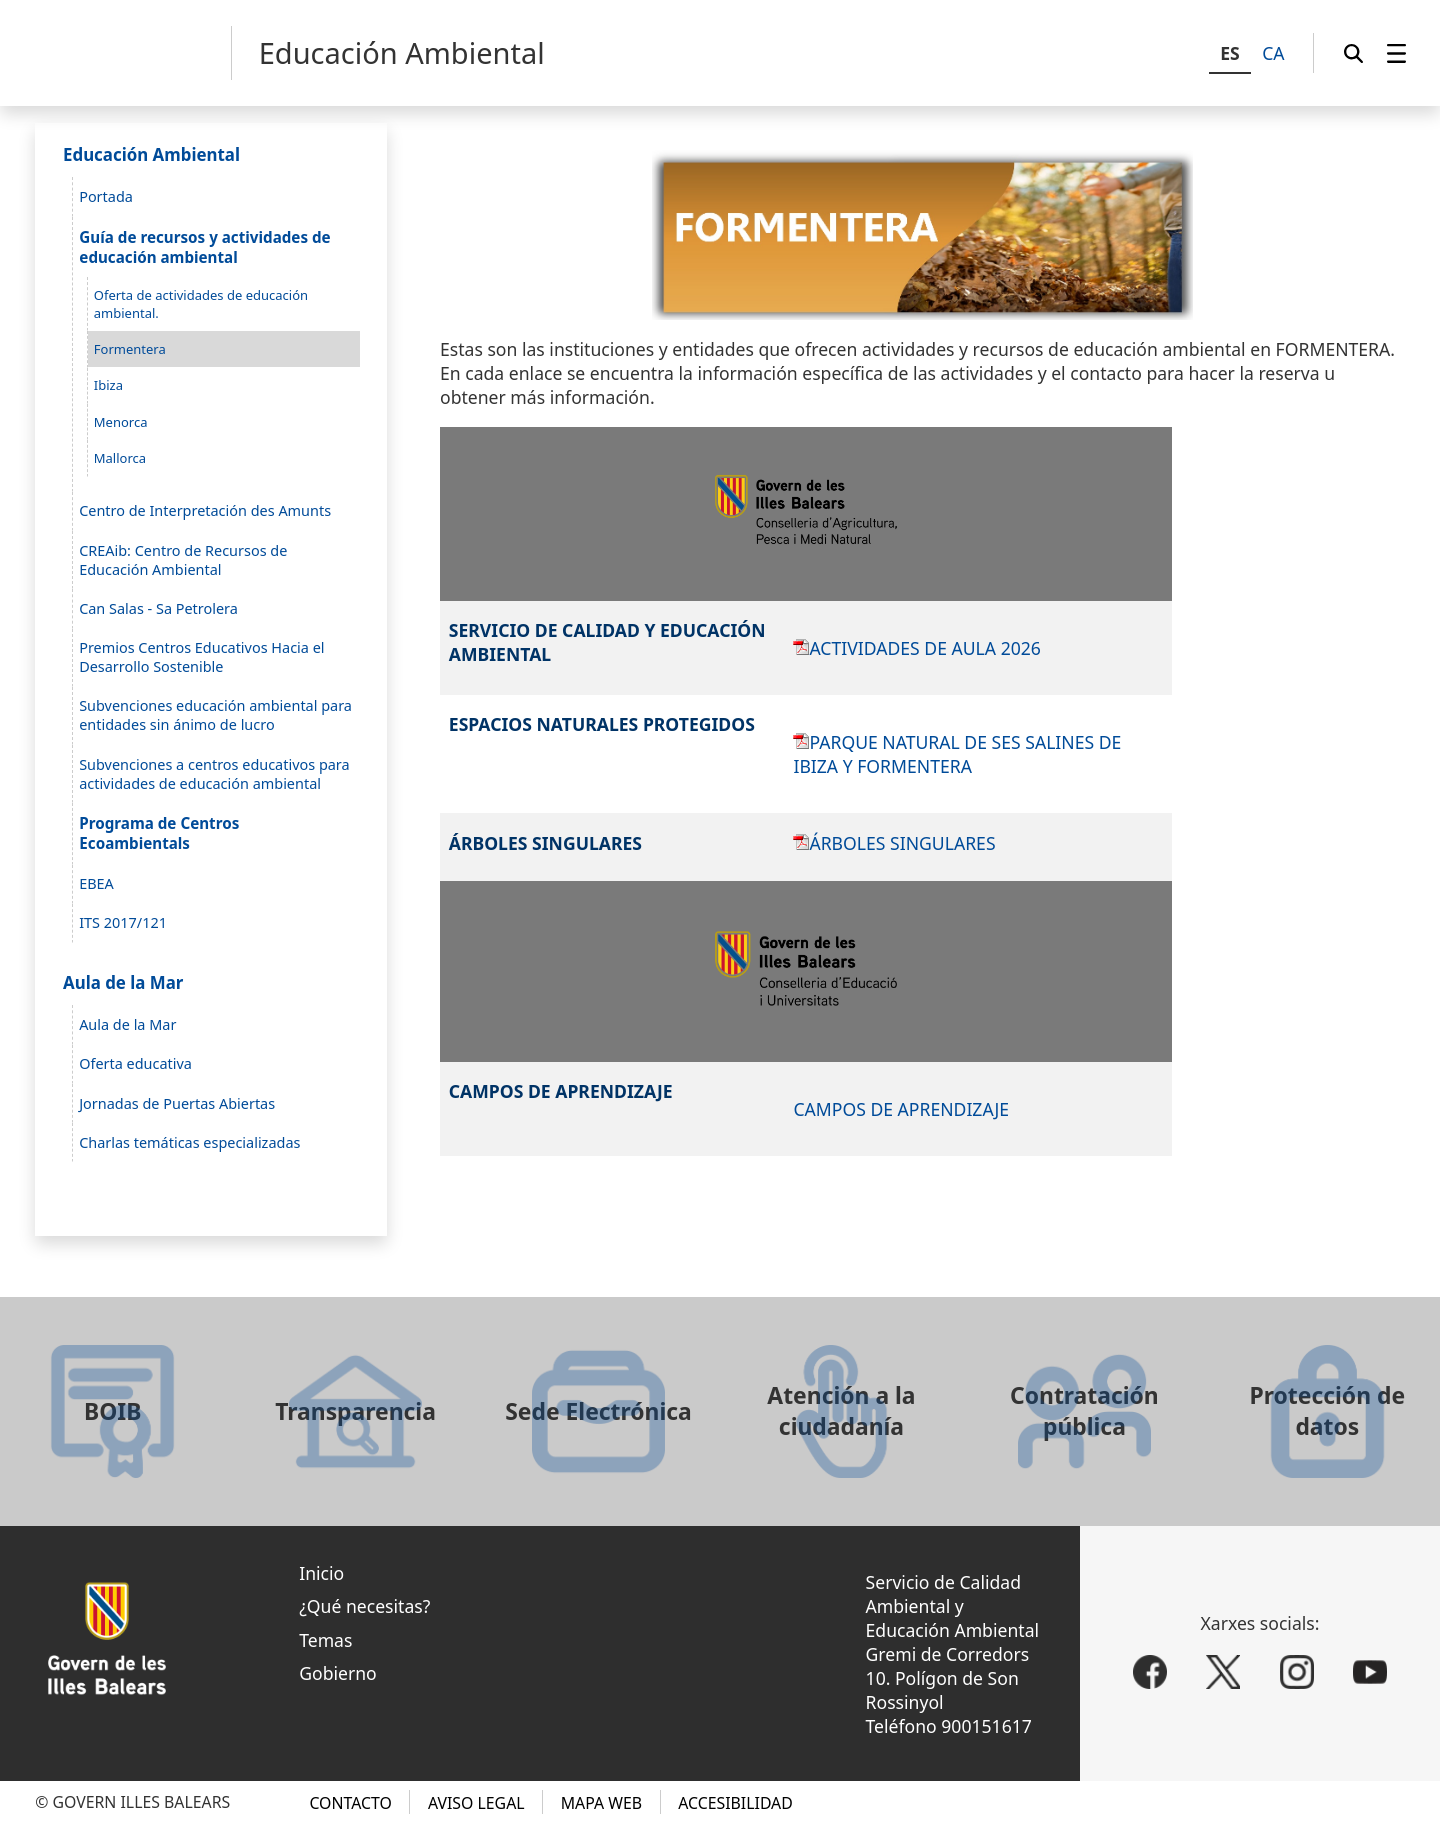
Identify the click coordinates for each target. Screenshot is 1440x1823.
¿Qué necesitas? (364, 1606)
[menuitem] (1396, 53)
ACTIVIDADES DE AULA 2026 (924, 648)
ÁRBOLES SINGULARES (902, 843)
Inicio (321, 1573)
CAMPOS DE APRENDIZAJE (901, 1109)
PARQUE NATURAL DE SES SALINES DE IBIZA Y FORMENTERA (957, 754)
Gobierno (338, 1673)
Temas (325, 1640)
